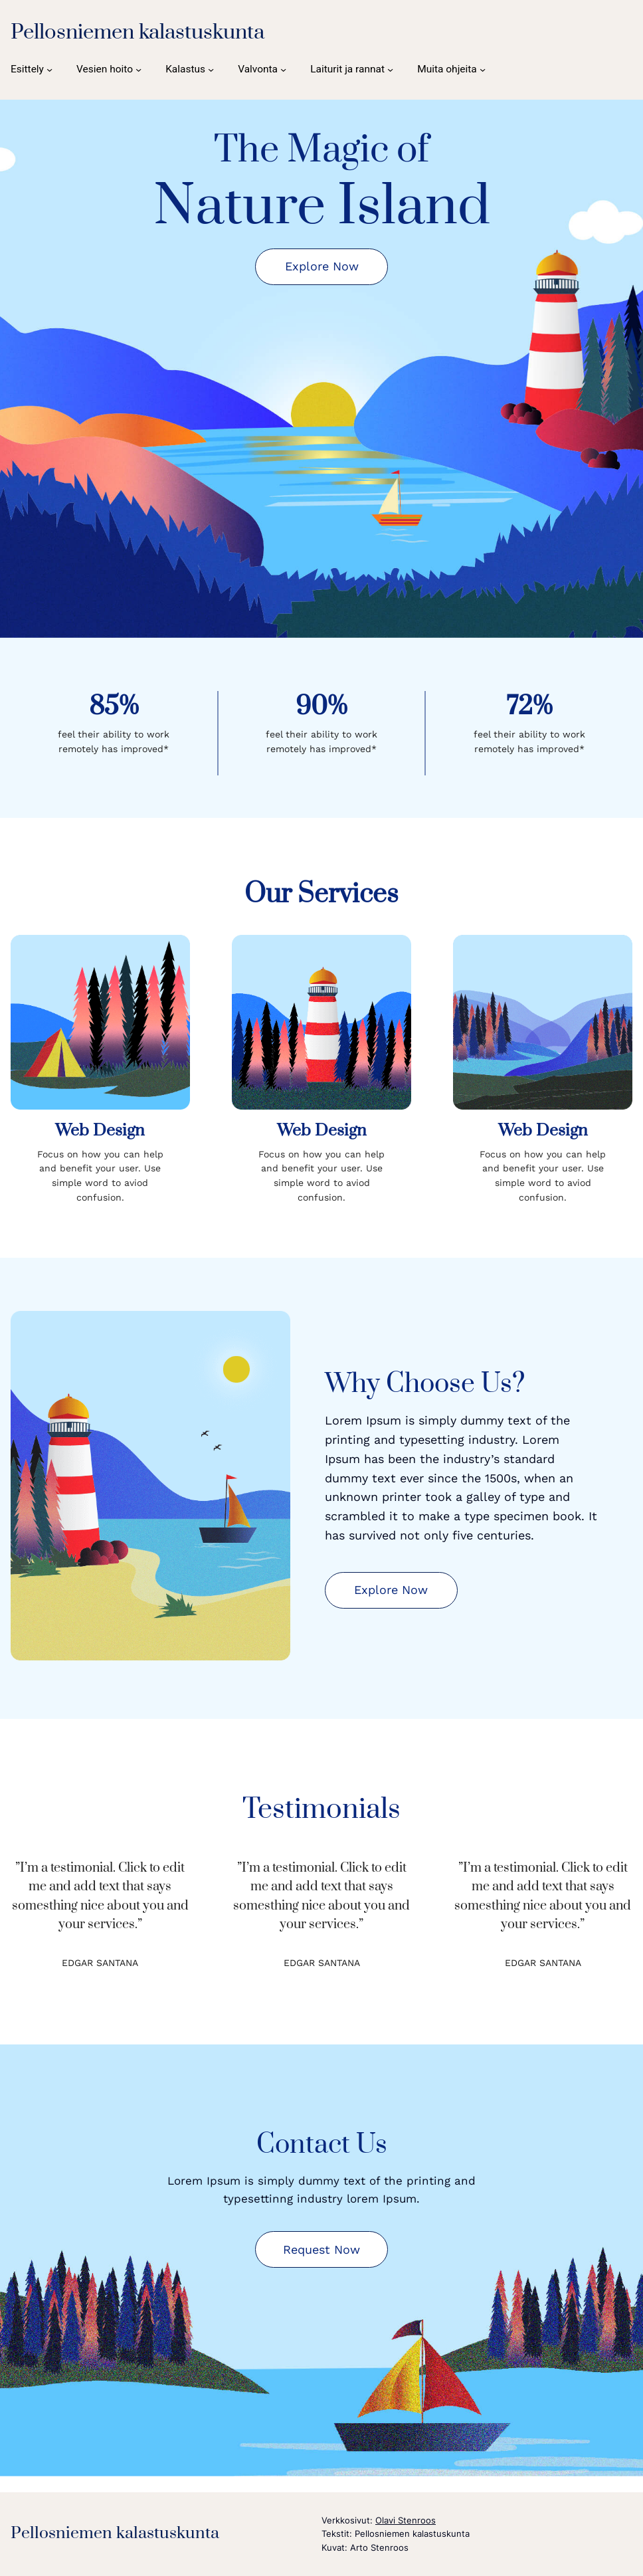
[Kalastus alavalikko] (189, 69)
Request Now (321, 2249)
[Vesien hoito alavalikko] (108, 69)
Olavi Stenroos (405, 2520)
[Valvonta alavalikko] (262, 69)
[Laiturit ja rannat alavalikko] (351, 69)
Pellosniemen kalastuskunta (137, 32)
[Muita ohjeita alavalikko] (451, 69)
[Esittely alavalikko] (31, 69)
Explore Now (322, 266)
